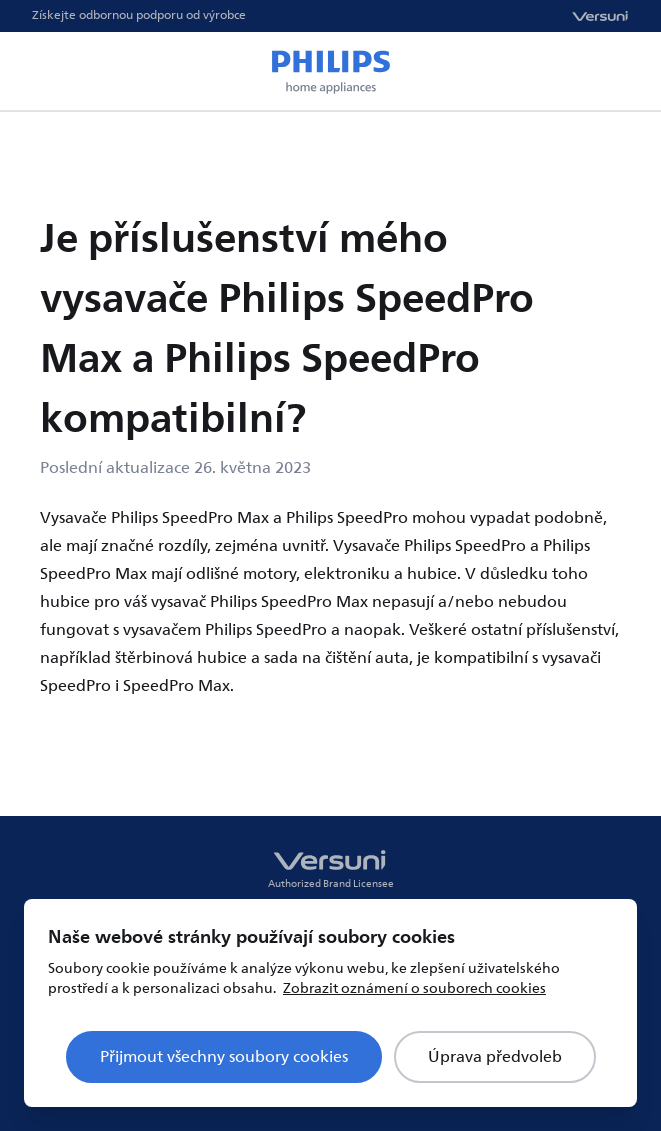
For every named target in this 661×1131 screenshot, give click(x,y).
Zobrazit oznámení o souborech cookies (414, 988)
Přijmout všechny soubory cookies (224, 1057)
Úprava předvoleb (495, 1057)
